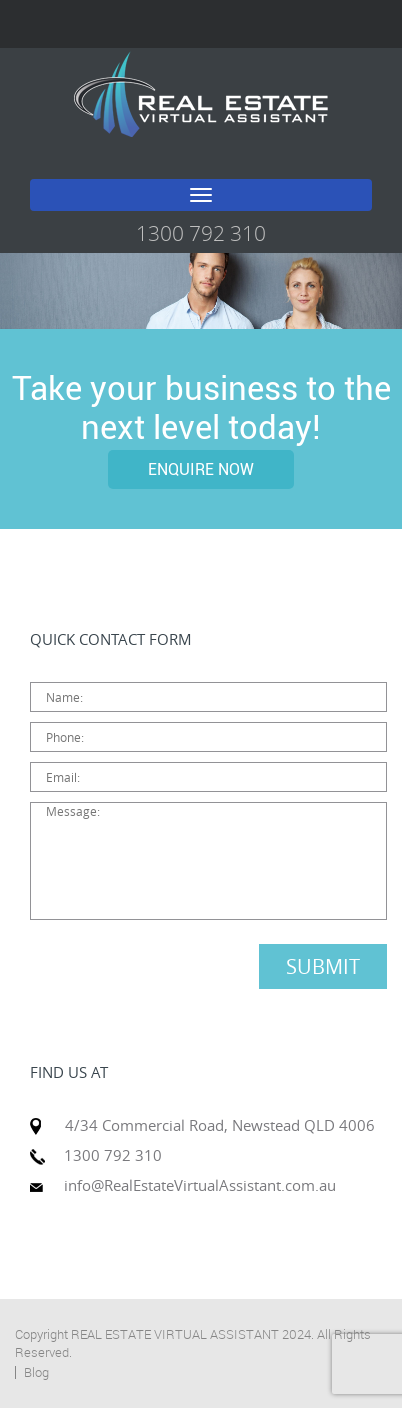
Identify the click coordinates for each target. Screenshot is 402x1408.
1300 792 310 (201, 233)
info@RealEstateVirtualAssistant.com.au (200, 1185)
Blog (36, 1372)
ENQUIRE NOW (201, 469)
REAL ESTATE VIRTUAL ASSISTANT (175, 1334)
